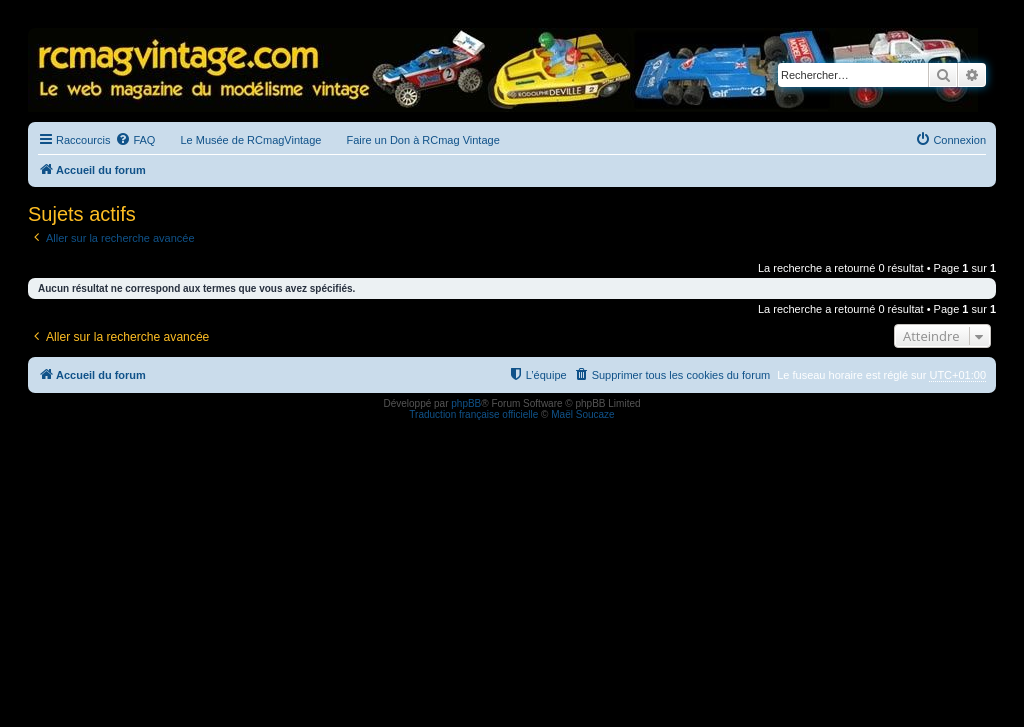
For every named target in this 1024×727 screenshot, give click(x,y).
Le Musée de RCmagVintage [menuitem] (250, 140)
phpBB (466, 403)
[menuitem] (135, 140)
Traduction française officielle (473, 414)
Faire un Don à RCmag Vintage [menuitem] (422, 140)
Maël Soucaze (582, 414)
